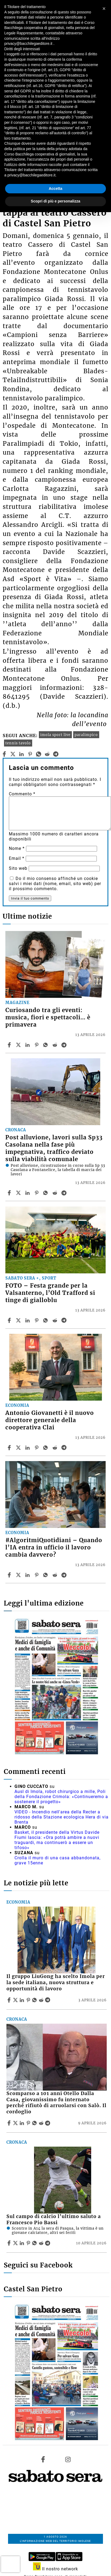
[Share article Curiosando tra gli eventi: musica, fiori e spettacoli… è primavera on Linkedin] (28, 1045)
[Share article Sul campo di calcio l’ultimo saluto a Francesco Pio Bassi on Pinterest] (29, 2243)
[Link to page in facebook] (43, 2459)
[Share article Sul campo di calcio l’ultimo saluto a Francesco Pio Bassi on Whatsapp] (35, 2243)
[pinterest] (30, 754)
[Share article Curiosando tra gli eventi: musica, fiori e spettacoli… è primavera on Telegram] (64, 1045)
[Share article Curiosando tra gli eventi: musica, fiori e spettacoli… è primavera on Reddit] (55, 1045)
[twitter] (13, 754)
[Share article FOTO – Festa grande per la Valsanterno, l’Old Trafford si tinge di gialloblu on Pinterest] (37, 1320)
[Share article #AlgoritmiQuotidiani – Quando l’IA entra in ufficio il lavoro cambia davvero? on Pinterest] (37, 1575)
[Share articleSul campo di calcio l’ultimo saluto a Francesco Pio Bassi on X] (16, 2243)
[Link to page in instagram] (68, 2459)
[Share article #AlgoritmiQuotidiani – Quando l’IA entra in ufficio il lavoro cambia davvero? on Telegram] (64, 1575)
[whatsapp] (39, 754)
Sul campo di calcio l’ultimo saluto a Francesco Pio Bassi (53, 2219)
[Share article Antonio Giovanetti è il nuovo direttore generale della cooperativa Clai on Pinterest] (37, 1447)
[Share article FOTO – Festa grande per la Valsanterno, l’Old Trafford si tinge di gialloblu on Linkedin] (28, 1320)
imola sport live (55, 735)
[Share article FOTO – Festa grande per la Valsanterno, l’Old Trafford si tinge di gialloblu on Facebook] (10, 1320)
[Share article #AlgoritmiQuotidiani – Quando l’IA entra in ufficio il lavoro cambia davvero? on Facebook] (10, 1575)
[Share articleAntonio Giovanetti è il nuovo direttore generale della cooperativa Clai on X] (19, 1447)
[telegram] (56, 754)
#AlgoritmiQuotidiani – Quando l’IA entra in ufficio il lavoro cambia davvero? (53, 1547)
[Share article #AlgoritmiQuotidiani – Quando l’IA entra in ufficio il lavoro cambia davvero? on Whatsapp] (46, 1575)
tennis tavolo (18, 743)
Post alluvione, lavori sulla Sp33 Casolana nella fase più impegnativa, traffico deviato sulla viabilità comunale (54, 1148)
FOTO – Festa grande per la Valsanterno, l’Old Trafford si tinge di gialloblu (50, 1293)
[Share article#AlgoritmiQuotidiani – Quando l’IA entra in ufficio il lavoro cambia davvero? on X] (19, 1575)
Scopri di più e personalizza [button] (55, 201)
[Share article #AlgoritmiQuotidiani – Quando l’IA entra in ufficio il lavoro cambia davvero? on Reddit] (55, 1575)
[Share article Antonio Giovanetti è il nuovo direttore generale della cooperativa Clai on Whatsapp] (46, 1447)
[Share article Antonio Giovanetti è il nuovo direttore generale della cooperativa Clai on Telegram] (64, 1447)
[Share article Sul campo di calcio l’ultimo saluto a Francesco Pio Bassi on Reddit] (42, 2243)
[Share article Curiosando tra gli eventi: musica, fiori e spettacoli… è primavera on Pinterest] (37, 1045)
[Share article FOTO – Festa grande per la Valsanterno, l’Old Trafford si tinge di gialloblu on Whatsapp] (46, 1320)
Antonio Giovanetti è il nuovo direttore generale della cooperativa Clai (49, 1420)
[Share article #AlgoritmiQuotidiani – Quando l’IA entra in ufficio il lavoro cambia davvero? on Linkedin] (28, 1575)
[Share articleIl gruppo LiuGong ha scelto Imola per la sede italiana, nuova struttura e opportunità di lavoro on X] (16, 2000)
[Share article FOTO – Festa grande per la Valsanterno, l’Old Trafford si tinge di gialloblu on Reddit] (55, 1320)
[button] (104, 8)
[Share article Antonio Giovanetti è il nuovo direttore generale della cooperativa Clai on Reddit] (55, 1447)
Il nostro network (55, 2568)
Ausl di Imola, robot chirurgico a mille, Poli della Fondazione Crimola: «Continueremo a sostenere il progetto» (61, 1796)
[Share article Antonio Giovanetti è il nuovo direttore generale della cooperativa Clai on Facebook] (10, 1447)
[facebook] (4, 754)
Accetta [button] (55, 188)
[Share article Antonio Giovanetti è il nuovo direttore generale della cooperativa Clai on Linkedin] (28, 1447)
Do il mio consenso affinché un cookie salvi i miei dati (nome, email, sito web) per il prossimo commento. (55, 883)
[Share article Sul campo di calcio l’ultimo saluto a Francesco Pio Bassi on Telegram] (48, 2243)
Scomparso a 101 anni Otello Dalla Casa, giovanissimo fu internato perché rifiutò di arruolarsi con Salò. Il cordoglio (56, 2102)
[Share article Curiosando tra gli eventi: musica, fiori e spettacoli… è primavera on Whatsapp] (46, 1045)
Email (16, 858)
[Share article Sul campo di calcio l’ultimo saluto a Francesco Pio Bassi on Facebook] (9, 2243)
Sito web (18, 868)
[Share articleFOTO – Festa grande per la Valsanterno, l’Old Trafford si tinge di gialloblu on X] (19, 1320)
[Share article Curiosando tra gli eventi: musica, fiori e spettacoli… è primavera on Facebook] (10, 1045)
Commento (22, 793)
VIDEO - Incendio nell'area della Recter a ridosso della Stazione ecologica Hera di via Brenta (61, 1817)
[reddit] (47, 754)
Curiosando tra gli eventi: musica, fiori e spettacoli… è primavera (47, 1017)
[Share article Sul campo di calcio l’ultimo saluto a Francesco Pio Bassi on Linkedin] (22, 2243)
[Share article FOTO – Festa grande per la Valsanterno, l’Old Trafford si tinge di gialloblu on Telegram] (64, 1320)
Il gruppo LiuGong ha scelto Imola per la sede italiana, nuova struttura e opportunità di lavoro (55, 1982)
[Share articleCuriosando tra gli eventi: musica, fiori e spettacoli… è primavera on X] (19, 1045)
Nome (17, 848)
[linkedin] (21, 754)
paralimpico (86, 735)
